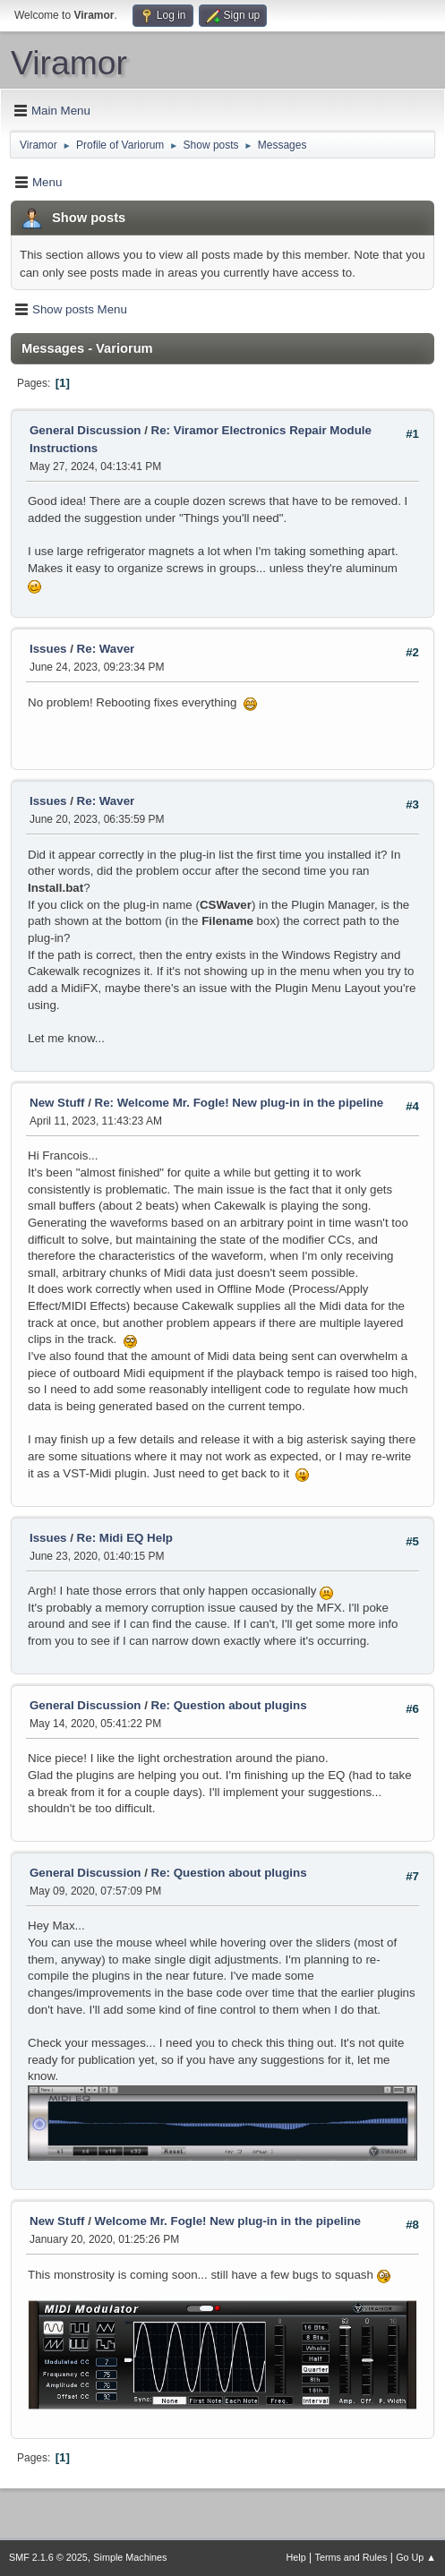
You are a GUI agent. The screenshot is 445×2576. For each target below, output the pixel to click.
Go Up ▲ (416, 2557)
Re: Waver (106, 648)
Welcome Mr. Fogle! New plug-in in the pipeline (228, 2221)
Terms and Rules (351, 2557)
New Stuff (57, 1102)
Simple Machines (130, 2557)
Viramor (69, 62)
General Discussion (85, 430)
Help (296, 2557)
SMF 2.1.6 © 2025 (48, 2557)
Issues (48, 648)
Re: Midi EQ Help (125, 1538)
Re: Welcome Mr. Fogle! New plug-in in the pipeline (239, 1102)
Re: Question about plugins (229, 1705)
